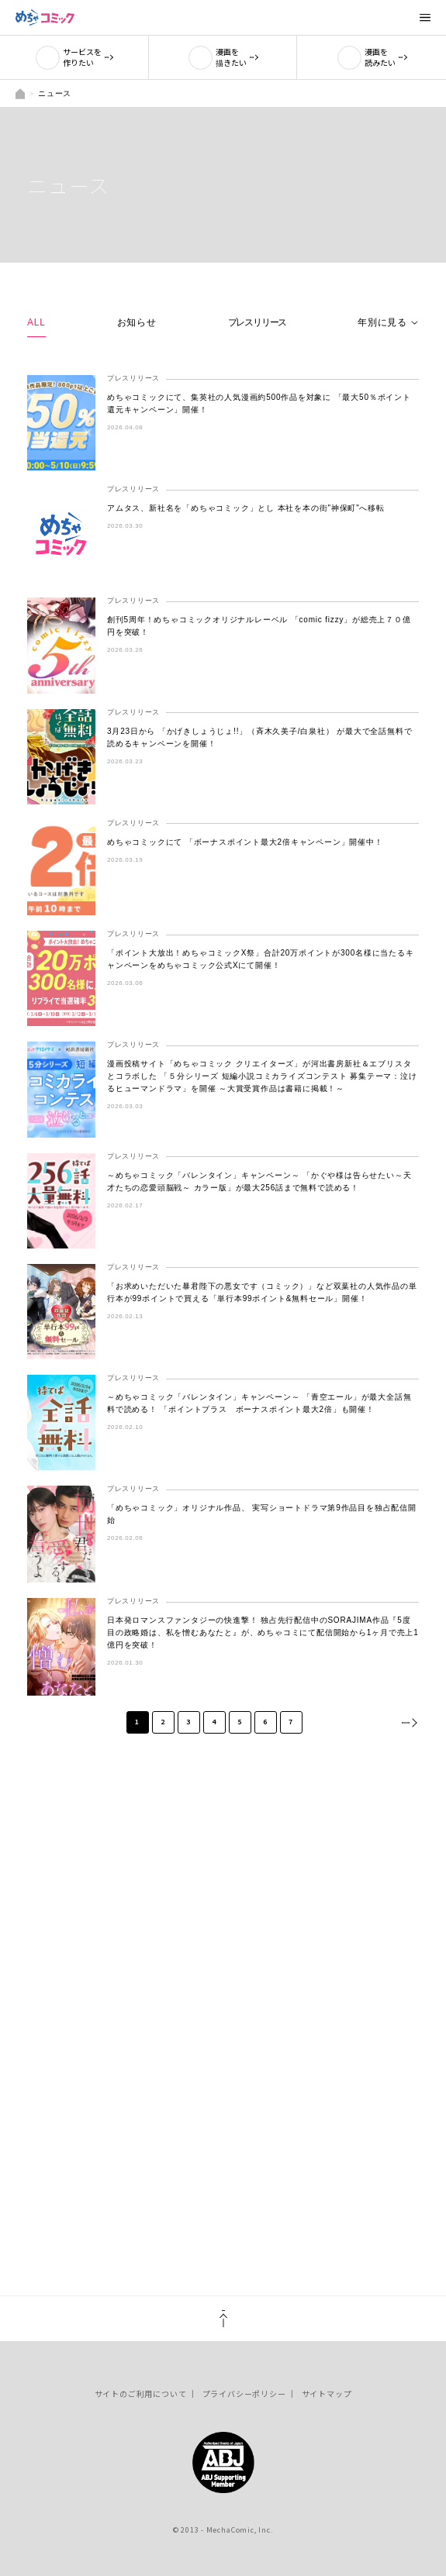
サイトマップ (327, 2393)
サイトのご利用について (141, 2393)
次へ (409, 1722)
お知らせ (137, 322)
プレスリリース (257, 322)
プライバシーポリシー (244, 2393)
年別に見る (382, 322)
